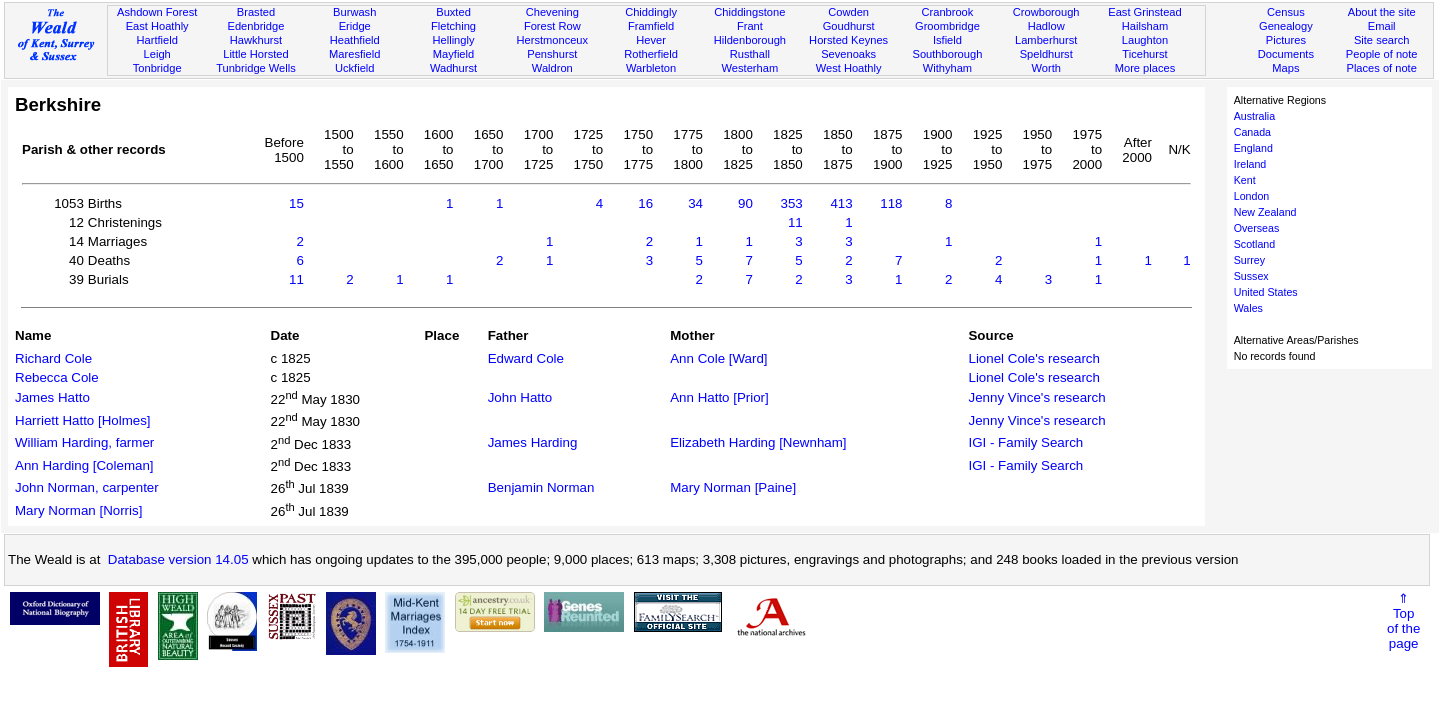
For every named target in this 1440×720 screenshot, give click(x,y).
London (1252, 196)
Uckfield (355, 68)
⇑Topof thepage (1403, 621)
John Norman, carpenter (87, 487)
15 (296, 203)
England (1253, 148)
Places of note (1381, 68)
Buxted (453, 12)
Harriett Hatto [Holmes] (83, 420)
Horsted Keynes (848, 40)
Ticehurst (1144, 54)
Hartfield (156, 40)
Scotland (1254, 244)
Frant (750, 26)
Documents (1286, 54)
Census (1286, 12)
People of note (1382, 54)
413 (841, 203)
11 (795, 222)
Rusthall (750, 54)
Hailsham (1145, 26)
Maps (1285, 68)
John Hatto (520, 397)
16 (645, 203)
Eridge (355, 26)
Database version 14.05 (178, 559)
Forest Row (552, 26)
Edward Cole (526, 358)
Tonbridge (157, 68)
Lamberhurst (1046, 40)
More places (1145, 68)
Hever (651, 40)
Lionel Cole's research (1033, 358)
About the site (1382, 12)
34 (695, 203)
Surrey (1249, 260)
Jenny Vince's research (1036, 397)
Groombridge (947, 26)
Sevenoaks (848, 54)
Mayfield (453, 54)
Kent (1245, 180)
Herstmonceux (552, 40)
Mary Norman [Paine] (733, 487)
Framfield (651, 26)
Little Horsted (255, 54)
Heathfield (355, 40)
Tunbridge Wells (256, 68)
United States (1266, 292)
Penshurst (552, 54)
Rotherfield (651, 54)
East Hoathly (157, 26)
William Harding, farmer (84, 442)
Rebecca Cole (57, 377)
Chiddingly (651, 12)
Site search (1382, 40)
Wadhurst (453, 68)
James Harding (533, 442)
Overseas (1257, 228)
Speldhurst (1046, 54)
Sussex (1251, 276)
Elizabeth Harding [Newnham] (758, 442)
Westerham (750, 68)
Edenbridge (256, 26)
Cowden (848, 12)
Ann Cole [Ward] (718, 358)
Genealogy (1286, 26)
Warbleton (651, 68)
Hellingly (454, 40)
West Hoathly (849, 68)
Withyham (947, 68)
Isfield (947, 40)
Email (1382, 26)
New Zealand (1265, 212)
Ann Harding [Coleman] (84, 465)
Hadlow (1046, 26)
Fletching (453, 26)
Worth (1045, 68)
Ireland (1250, 164)
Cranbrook (947, 12)
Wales (1248, 308)
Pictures (1286, 40)
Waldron (552, 68)
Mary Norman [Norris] (78, 510)
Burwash (354, 12)
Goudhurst (849, 26)
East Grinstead (1144, 12)
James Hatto (52, 397)
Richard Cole (53, 358)
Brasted (256, 12)
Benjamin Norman (541, 487)
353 (792, 203)
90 (745, 203)
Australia (1254, 116)
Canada (1252, 132)
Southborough (948, 54)
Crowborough (1046, 12)
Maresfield (354, 54)
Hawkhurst (256, 40)
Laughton (1145, 40)
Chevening (552, 12)
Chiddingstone (749, 12)
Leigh (157, 54)
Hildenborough (750, 40)
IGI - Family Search (1025, 442)
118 (891, 203)
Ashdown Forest (157, 12)
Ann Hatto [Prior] (719, 397)
